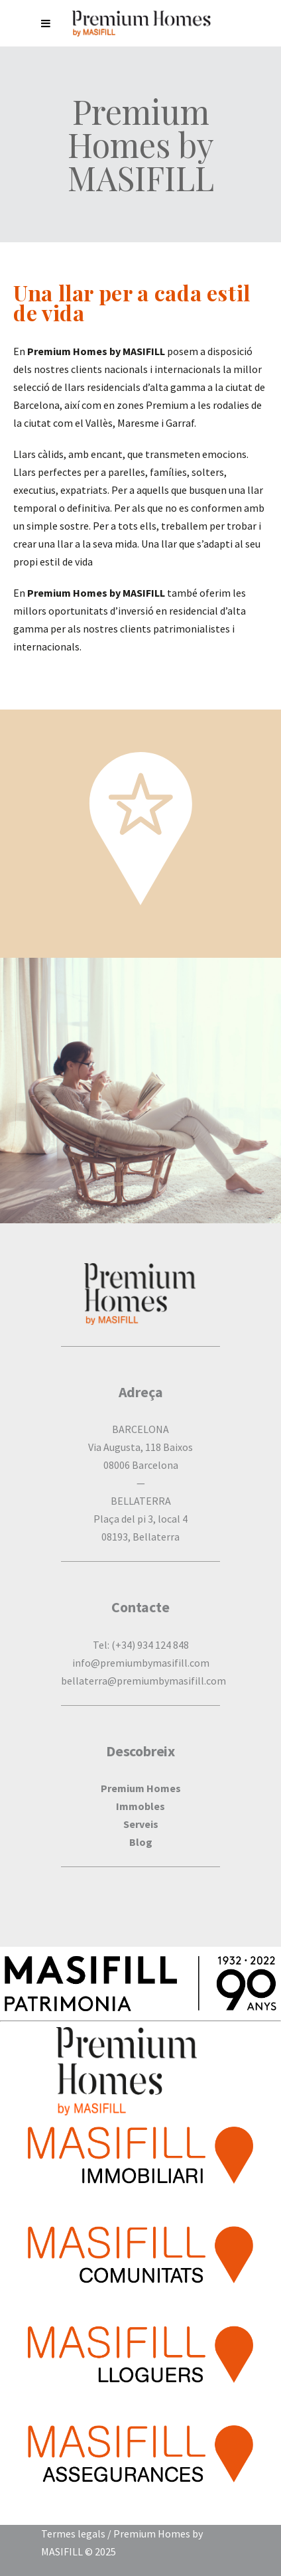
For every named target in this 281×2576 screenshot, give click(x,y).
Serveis (140, 1824)
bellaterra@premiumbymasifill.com (143, 1680)
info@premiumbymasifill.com (140, 1662)
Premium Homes (141, 1788)
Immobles (140, 1806)
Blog (140, 1842)
